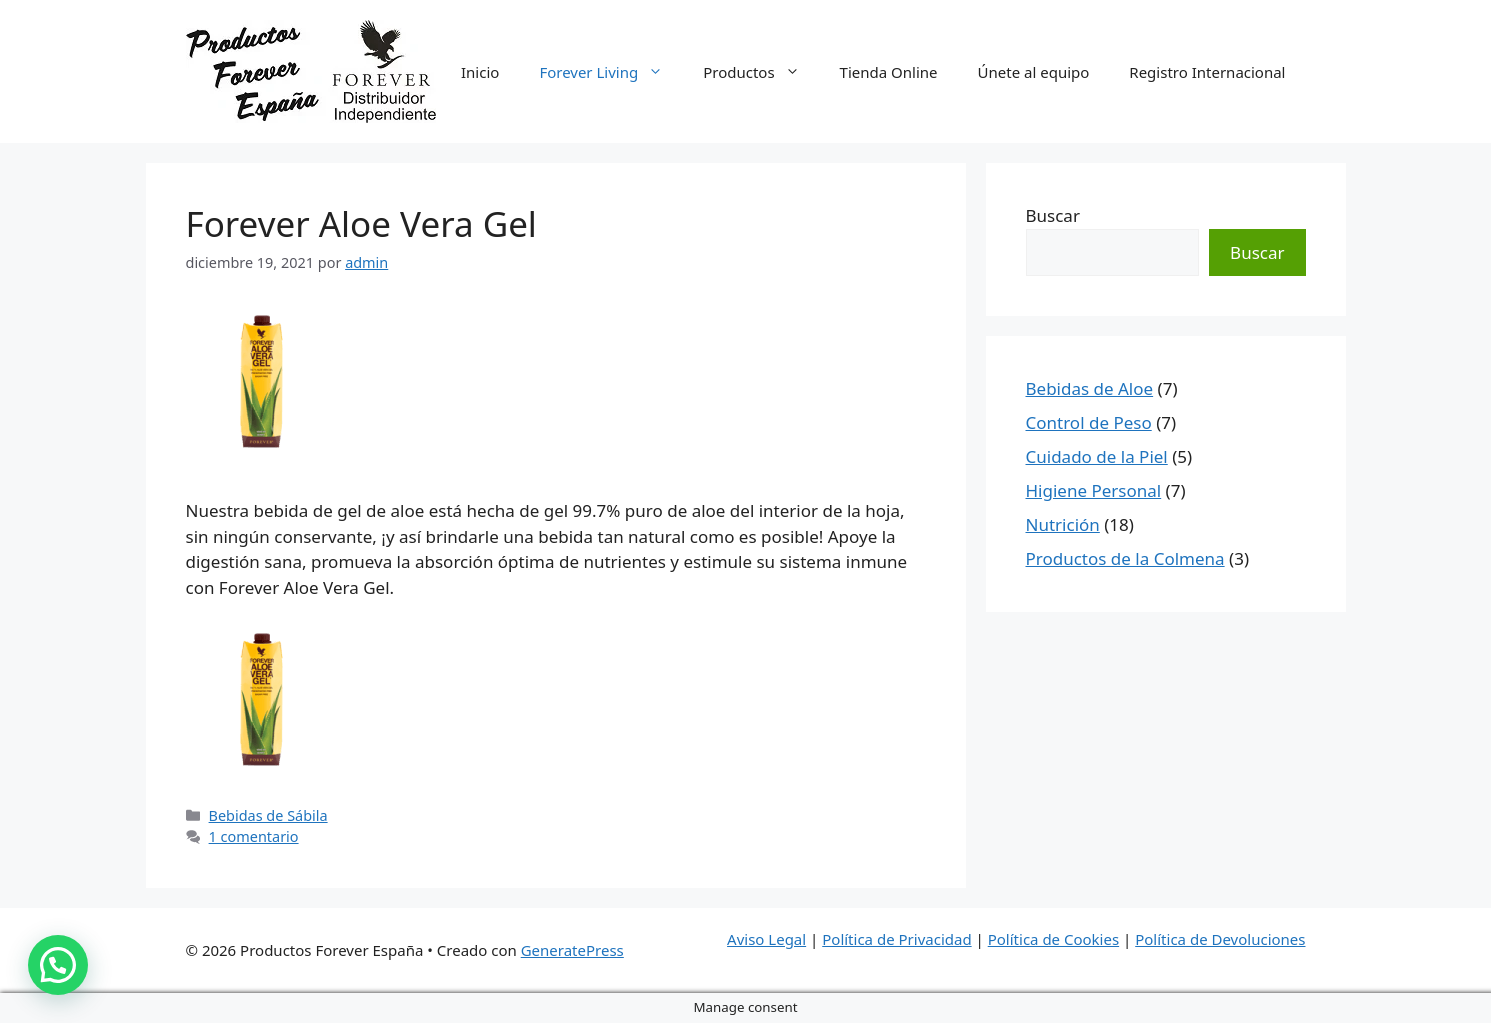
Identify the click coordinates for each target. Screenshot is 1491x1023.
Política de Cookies (1053, 939)
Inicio (480, 72)
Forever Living (611, 72)
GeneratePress (572, 950)
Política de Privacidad (896, 939)
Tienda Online (889, 72)
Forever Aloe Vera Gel (361, 223)
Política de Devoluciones (1220, 939)
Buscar (1053, 215)
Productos (761, 72)
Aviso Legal (766, 939)
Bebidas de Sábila (268, 815)
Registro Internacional (1207, 72)
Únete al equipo (1034, 72)
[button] (58, 965)
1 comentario (254, 836)
